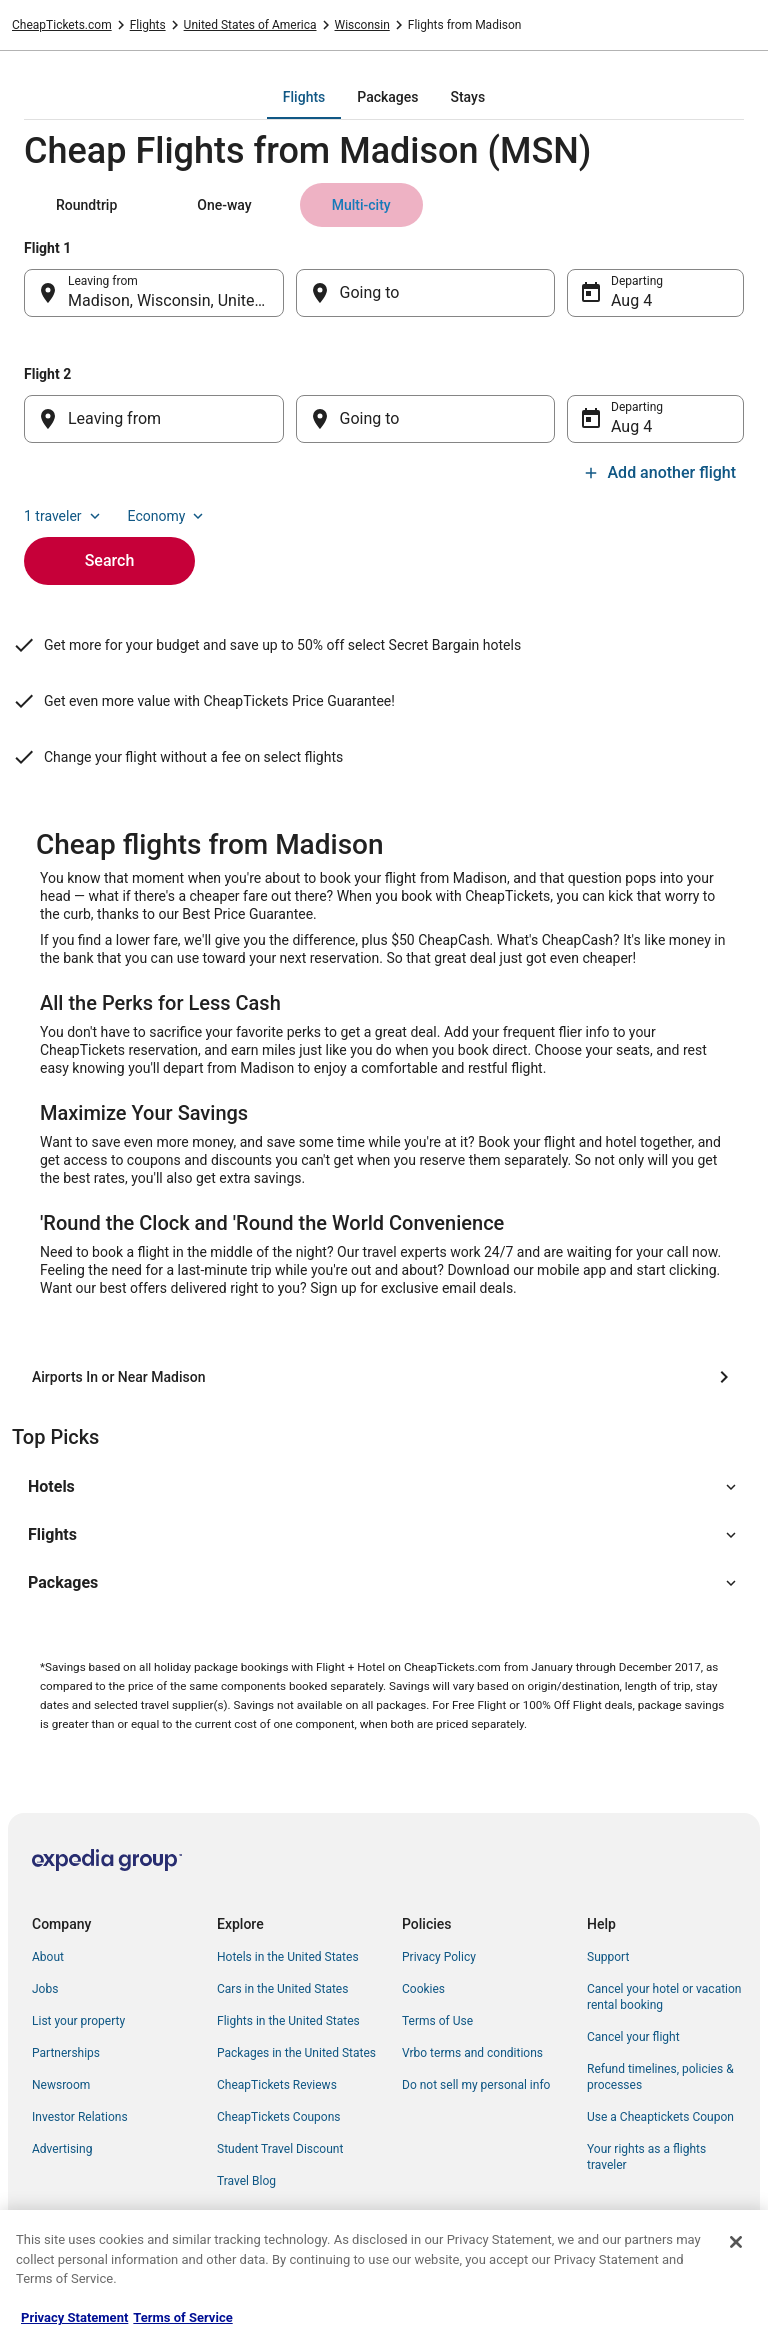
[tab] (304, 97)
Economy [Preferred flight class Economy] (168, 516)
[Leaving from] (154, 419)
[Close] (736, 2242)
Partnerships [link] (66, 2053)
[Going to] (426, 293)
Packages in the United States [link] (296, 2053)
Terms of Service (182, 2317)
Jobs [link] (45, 1989)
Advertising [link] (62, 2149)
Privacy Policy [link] (439, 1957)
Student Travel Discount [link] (280, 2149)
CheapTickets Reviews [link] (277, 2085)
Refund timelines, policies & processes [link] (660, 2077)
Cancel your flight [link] (633, 2037)
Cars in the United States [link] (282, 1989)
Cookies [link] (423, 1989)
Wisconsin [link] (362, 25)
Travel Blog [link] (246, 2181)
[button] (384, 1487)
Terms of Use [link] (437, 2021)
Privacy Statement (74, 2317)
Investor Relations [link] (80, 2117)
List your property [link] (78, 2021)
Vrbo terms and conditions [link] (472, 2053)
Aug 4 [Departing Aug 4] (631, 300)
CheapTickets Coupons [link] (279, 2117)
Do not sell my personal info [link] (476, 2085)
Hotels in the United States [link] (288, 1957)
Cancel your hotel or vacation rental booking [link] (664, 1997)
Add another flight (659, 472)
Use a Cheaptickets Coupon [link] (660, 2117)
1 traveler (64, 516)
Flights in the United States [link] (288, 2021)
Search (110, 560)
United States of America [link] (250, 25)
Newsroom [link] (61, 2085)
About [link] (48, 1957)
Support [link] (608, 1957)
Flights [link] (148, 25)
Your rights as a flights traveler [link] (646, 2157)
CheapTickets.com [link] (62, 25)
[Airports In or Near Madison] (384, 1377)
